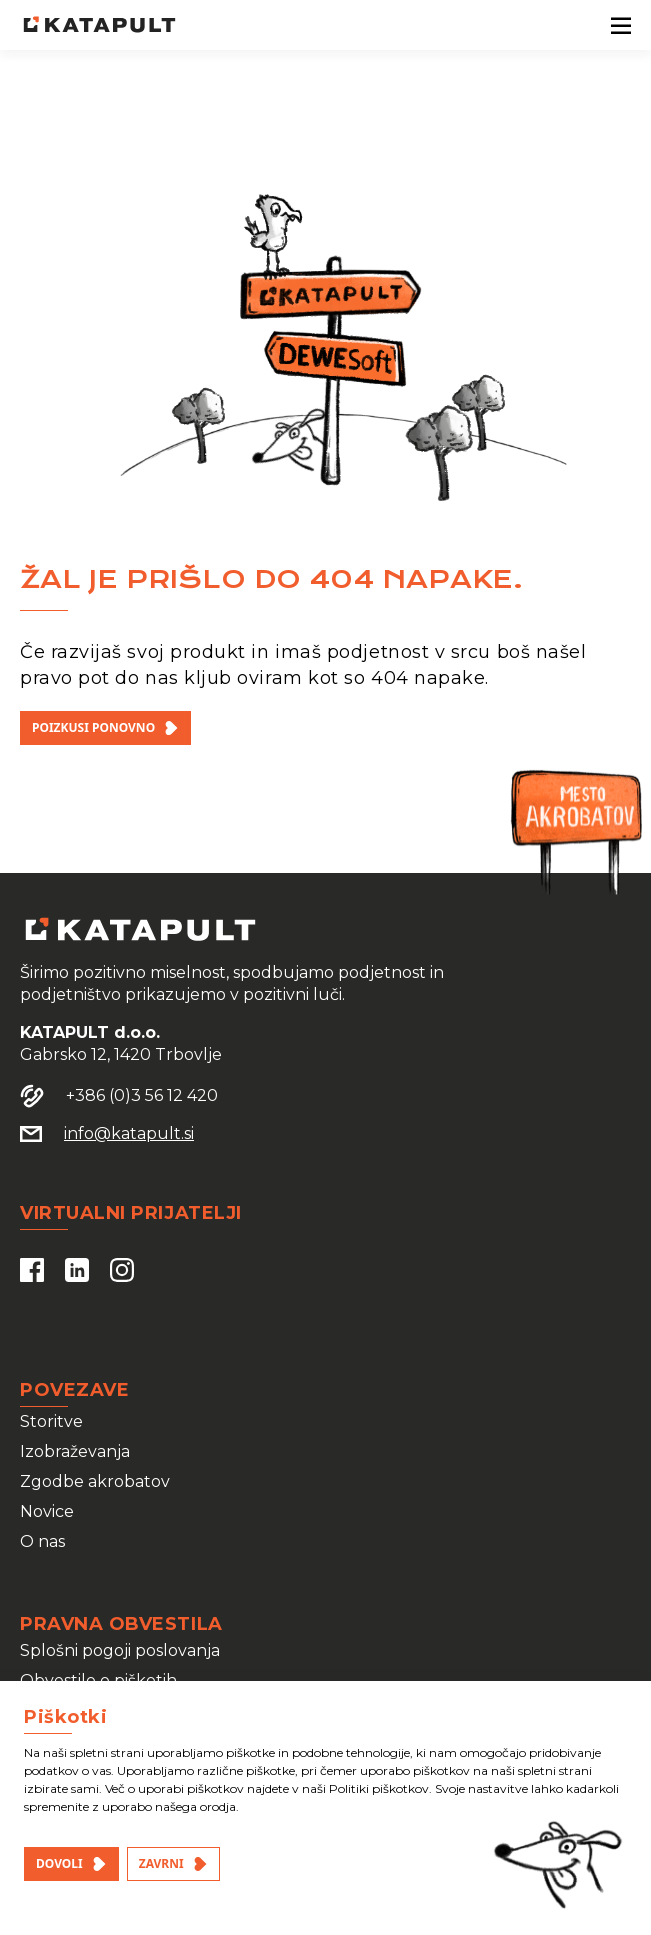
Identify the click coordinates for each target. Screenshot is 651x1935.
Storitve (51, 1421)
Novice (47, 1511)
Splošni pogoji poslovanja (120, 1650)
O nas (42, 1541)
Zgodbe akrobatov (95, 1481)
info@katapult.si (129, 1133)
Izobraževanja (75, 1451)
